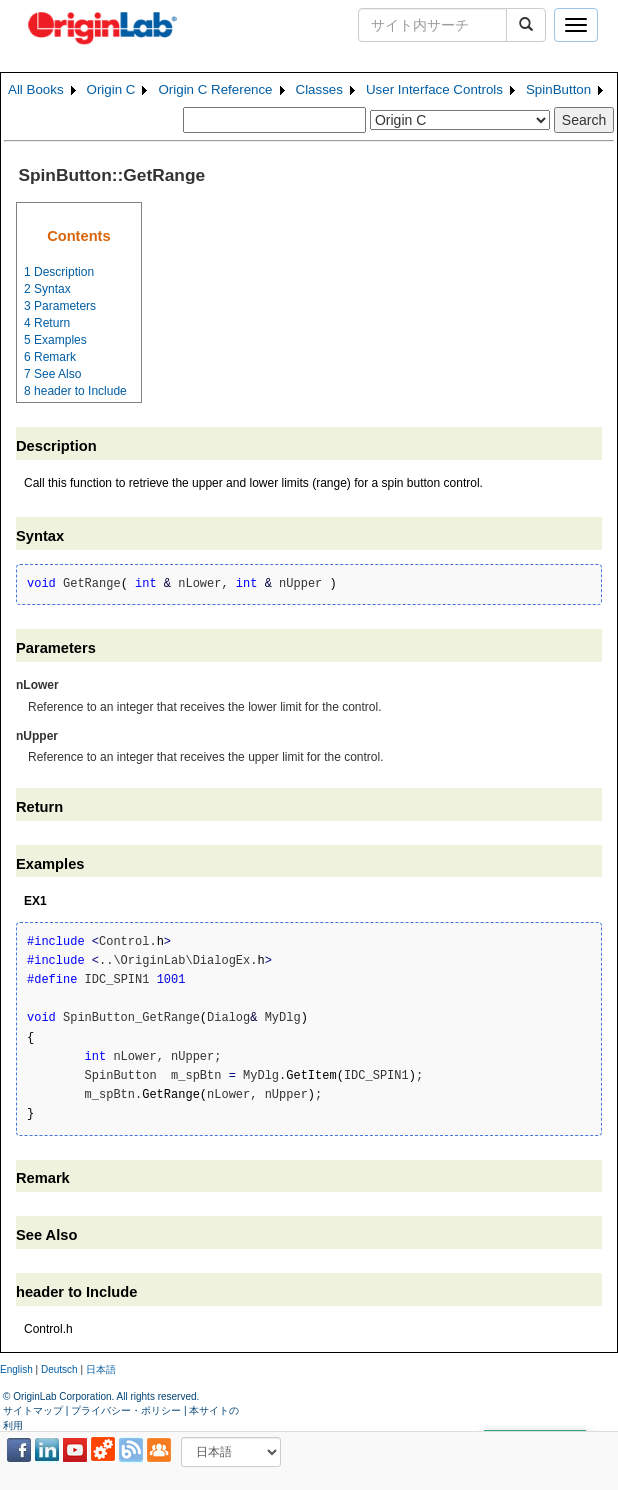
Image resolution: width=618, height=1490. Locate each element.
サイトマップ (33, 1410)
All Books (36, 89)
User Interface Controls (434, 89)
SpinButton (558, 89)
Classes (319, 89)
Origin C (111, 89)
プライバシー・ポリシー (126, 1410)
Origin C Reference (215, 89)
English (16, 1369)
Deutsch (59, 1369)
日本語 (101, 1369)
